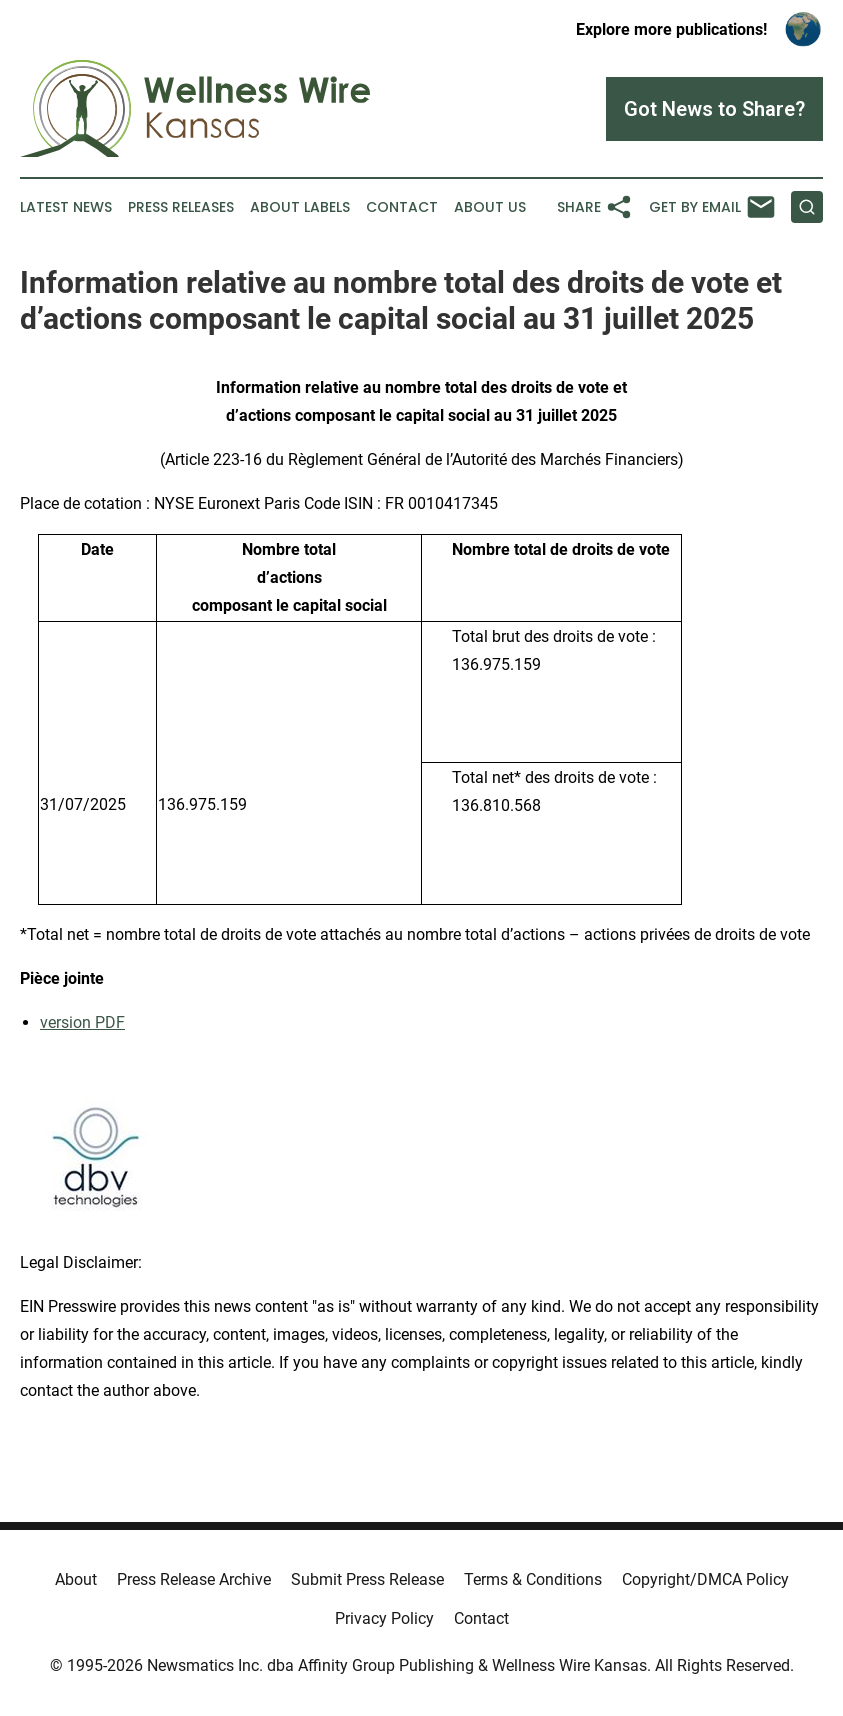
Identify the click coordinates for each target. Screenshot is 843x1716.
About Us (490, 207)
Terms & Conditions (533, 1579)
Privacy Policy (384, 1618)
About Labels (300, 207)
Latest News (66, 207)
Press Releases (181, 207)
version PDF (82, 1022)
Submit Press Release (367, 1579)
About (76, 1579)
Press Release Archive (194, 1579)
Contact (402, 207)
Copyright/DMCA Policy (705, 1579)
